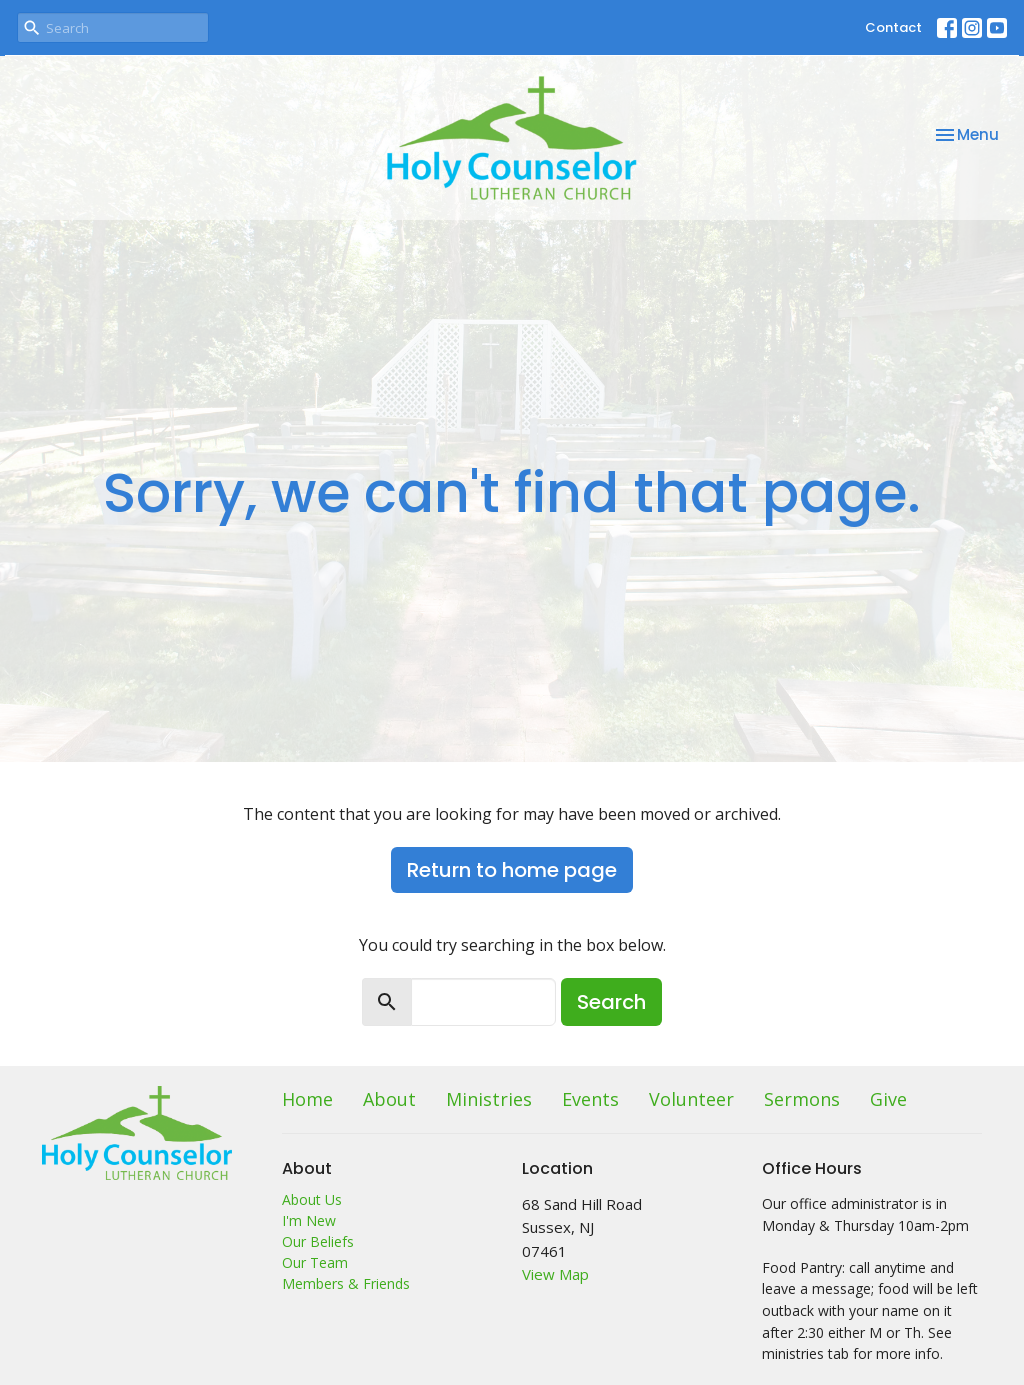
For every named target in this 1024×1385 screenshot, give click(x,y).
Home (307, 1099)
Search (611, 1002)
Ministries (489, 1099)
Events (590, 1099)
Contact (893, 27)
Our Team (315, 1262)
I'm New (309, 1220)
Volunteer (691, 1099)
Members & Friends (346, 1283)
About (389, 1099)
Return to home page (512, 870)
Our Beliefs (318, 1241)
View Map (555, 1274)
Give (888, 1099)
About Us (312, 1199)
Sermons (802, 1099)
